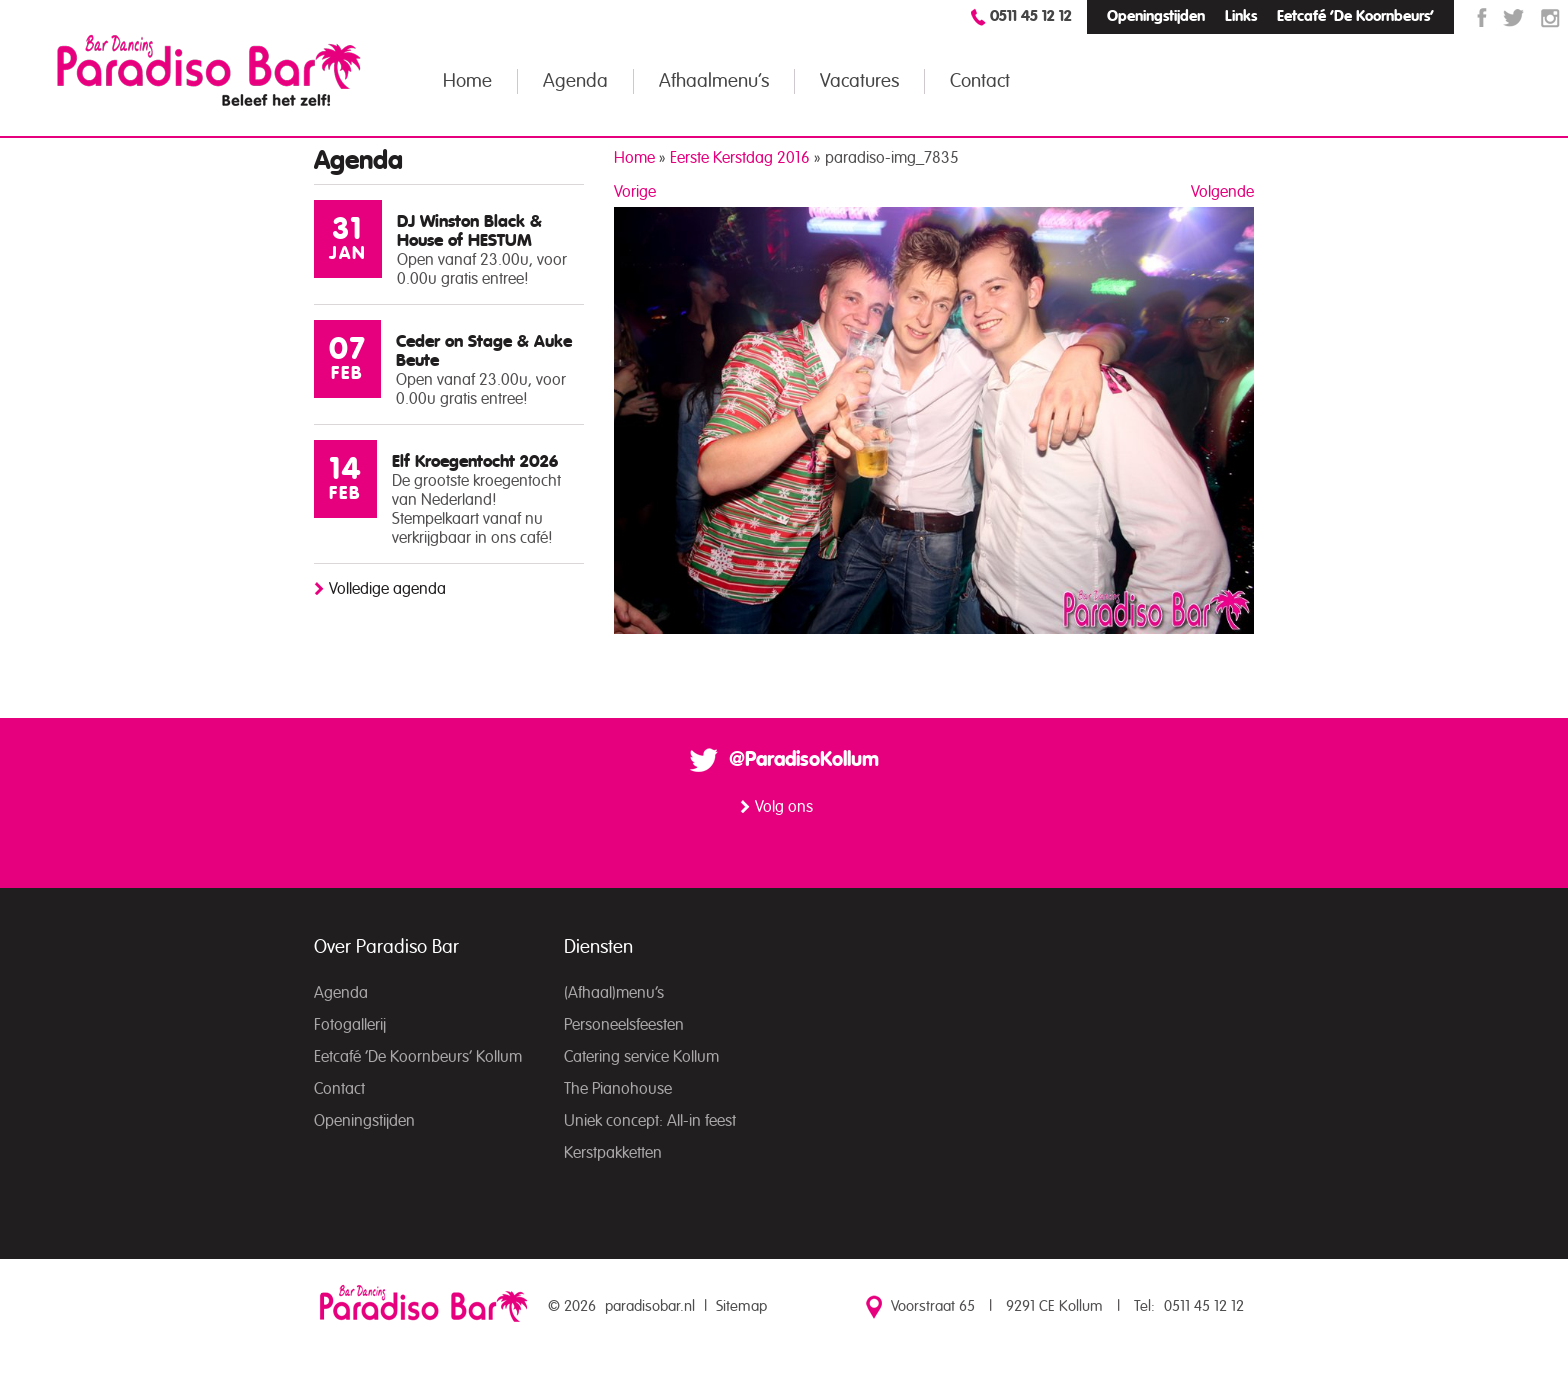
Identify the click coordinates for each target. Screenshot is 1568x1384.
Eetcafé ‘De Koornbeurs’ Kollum (418, 1057)
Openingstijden (1156, 16)
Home (467, 81)
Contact (980, 81)
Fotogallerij (350, 1025)
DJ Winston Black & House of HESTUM (469, 231)
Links (1241, 16)
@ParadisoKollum (804, 760)
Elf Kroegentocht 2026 (475, 461)
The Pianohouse (618, 1089)
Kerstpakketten (613, 1153)
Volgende (1222, 192)
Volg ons (784, 807)
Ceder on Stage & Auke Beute (484, 351)
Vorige (635, 192)
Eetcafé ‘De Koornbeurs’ (1355, 16)
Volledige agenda (387, 589)
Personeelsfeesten (624, 1025)
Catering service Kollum (641, 1057)
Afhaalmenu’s (714, 81)
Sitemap (741, 1306)
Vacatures (859, 81)
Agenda (575, 81)
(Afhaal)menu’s (614, 993)
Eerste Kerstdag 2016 (740, 158)
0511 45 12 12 (1031, 16)
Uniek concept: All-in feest (650, 1121)
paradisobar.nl (650, 1306)
